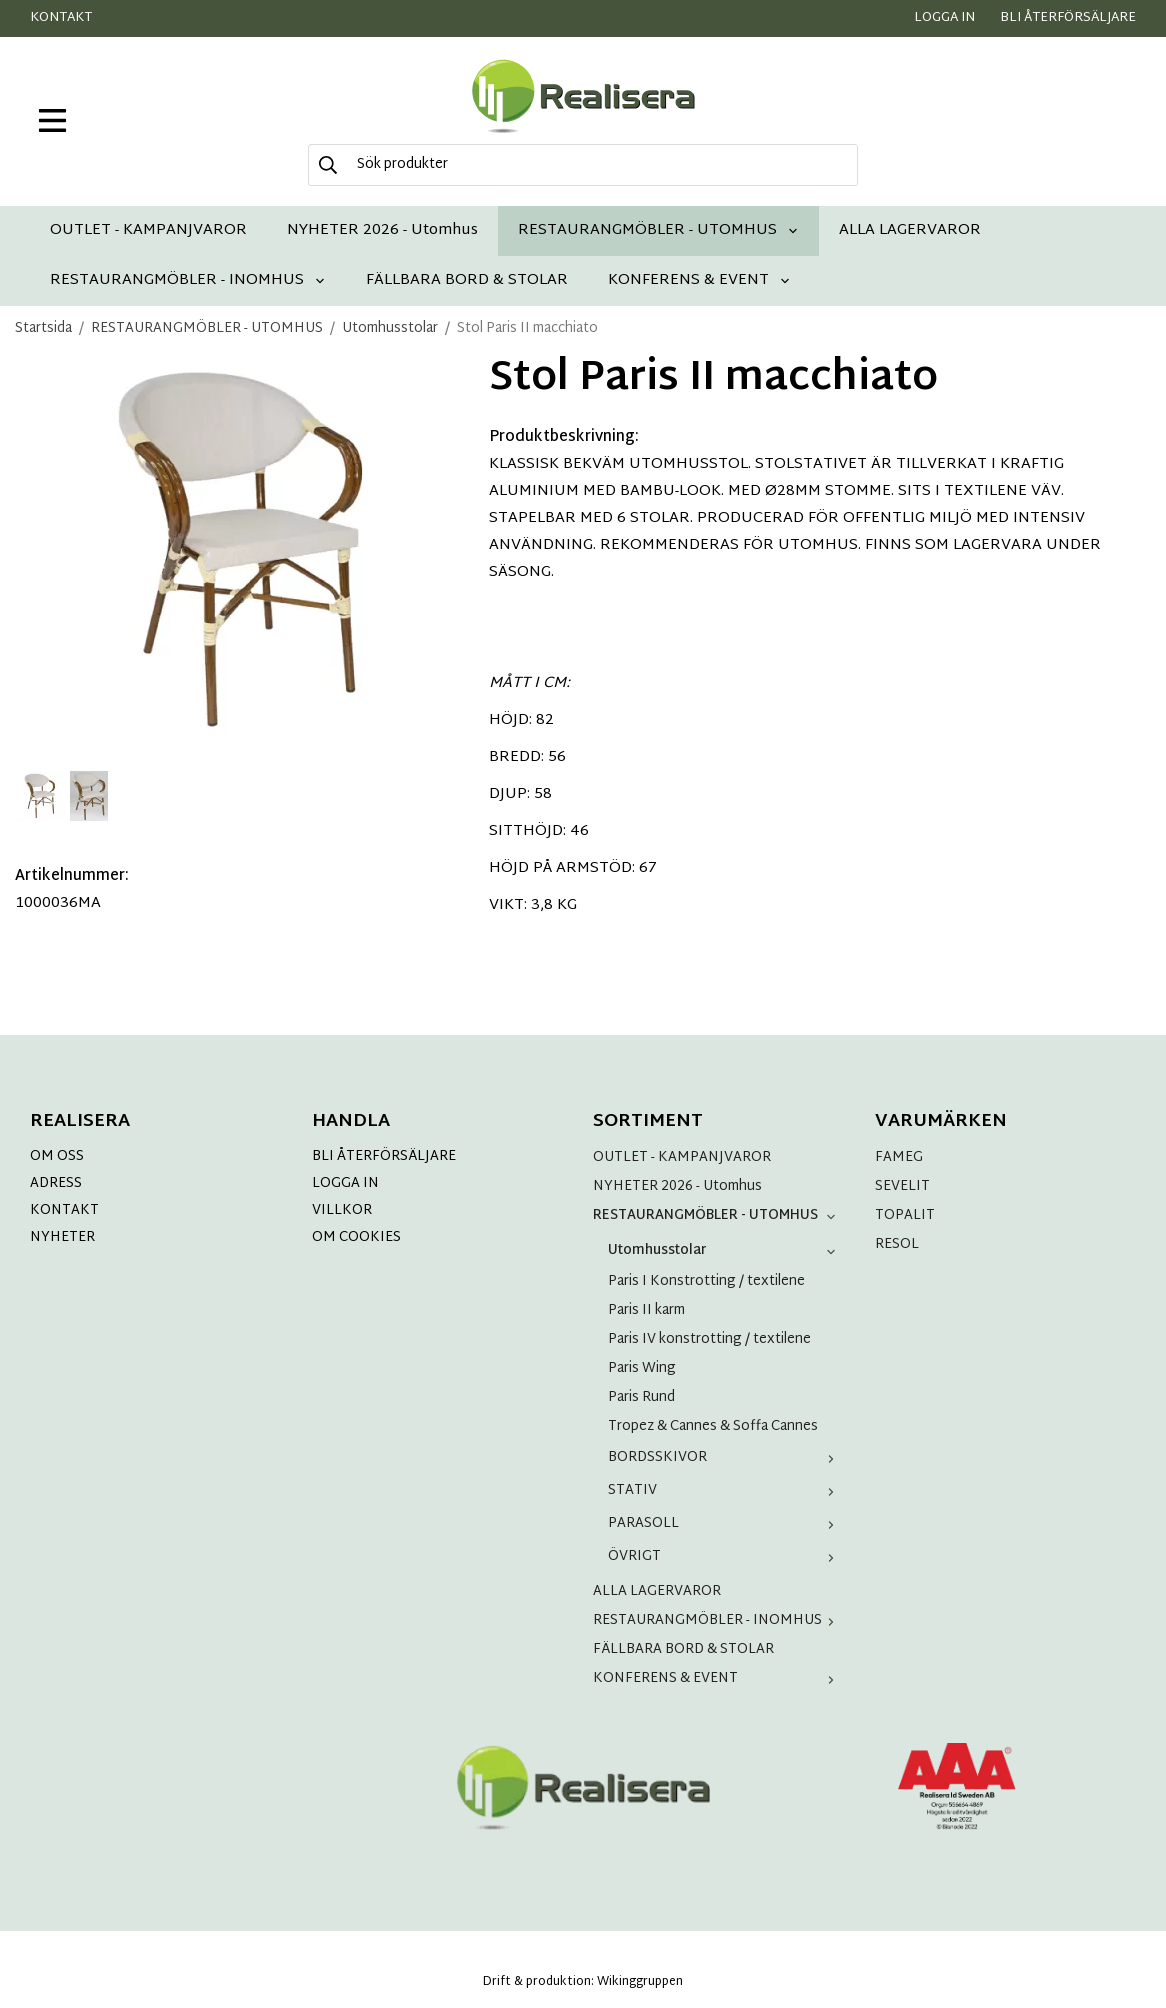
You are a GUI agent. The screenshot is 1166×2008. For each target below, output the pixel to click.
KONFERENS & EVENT (699, 280)
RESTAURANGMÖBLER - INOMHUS (188, 280)
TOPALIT (905, 1215)
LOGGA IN (345, 1183)
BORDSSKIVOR (725, 1457)
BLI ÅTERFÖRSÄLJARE (384, 1156)
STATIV (725, 1490)
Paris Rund (641, 1397)
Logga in (944, 18)
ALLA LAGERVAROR (910, 230)
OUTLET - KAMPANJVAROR (148, 230)
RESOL (897, 1244)
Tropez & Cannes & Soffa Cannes (713, 1426)
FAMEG (899, 1157)
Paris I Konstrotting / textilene (706, 1281)
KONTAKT (64, 1210)
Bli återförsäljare (1068, 18)
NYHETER (62, 1237)
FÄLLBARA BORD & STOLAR (467, 280)
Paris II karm (646, 1310)
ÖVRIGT (725, 1556)
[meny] (52, 120)
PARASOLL (725, 1523)
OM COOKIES (356, 1237)
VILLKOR (342, 1210)
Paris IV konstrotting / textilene (709, 1339)
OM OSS (57, 1156)
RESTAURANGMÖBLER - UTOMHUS (658, 230)
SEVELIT (902, 1186)
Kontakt (61, 18)
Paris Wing (642, 1368)
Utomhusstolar (725, 1250)
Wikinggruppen (640, 1982)
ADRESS (56, 1183)
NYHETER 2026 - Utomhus (382, 230)
